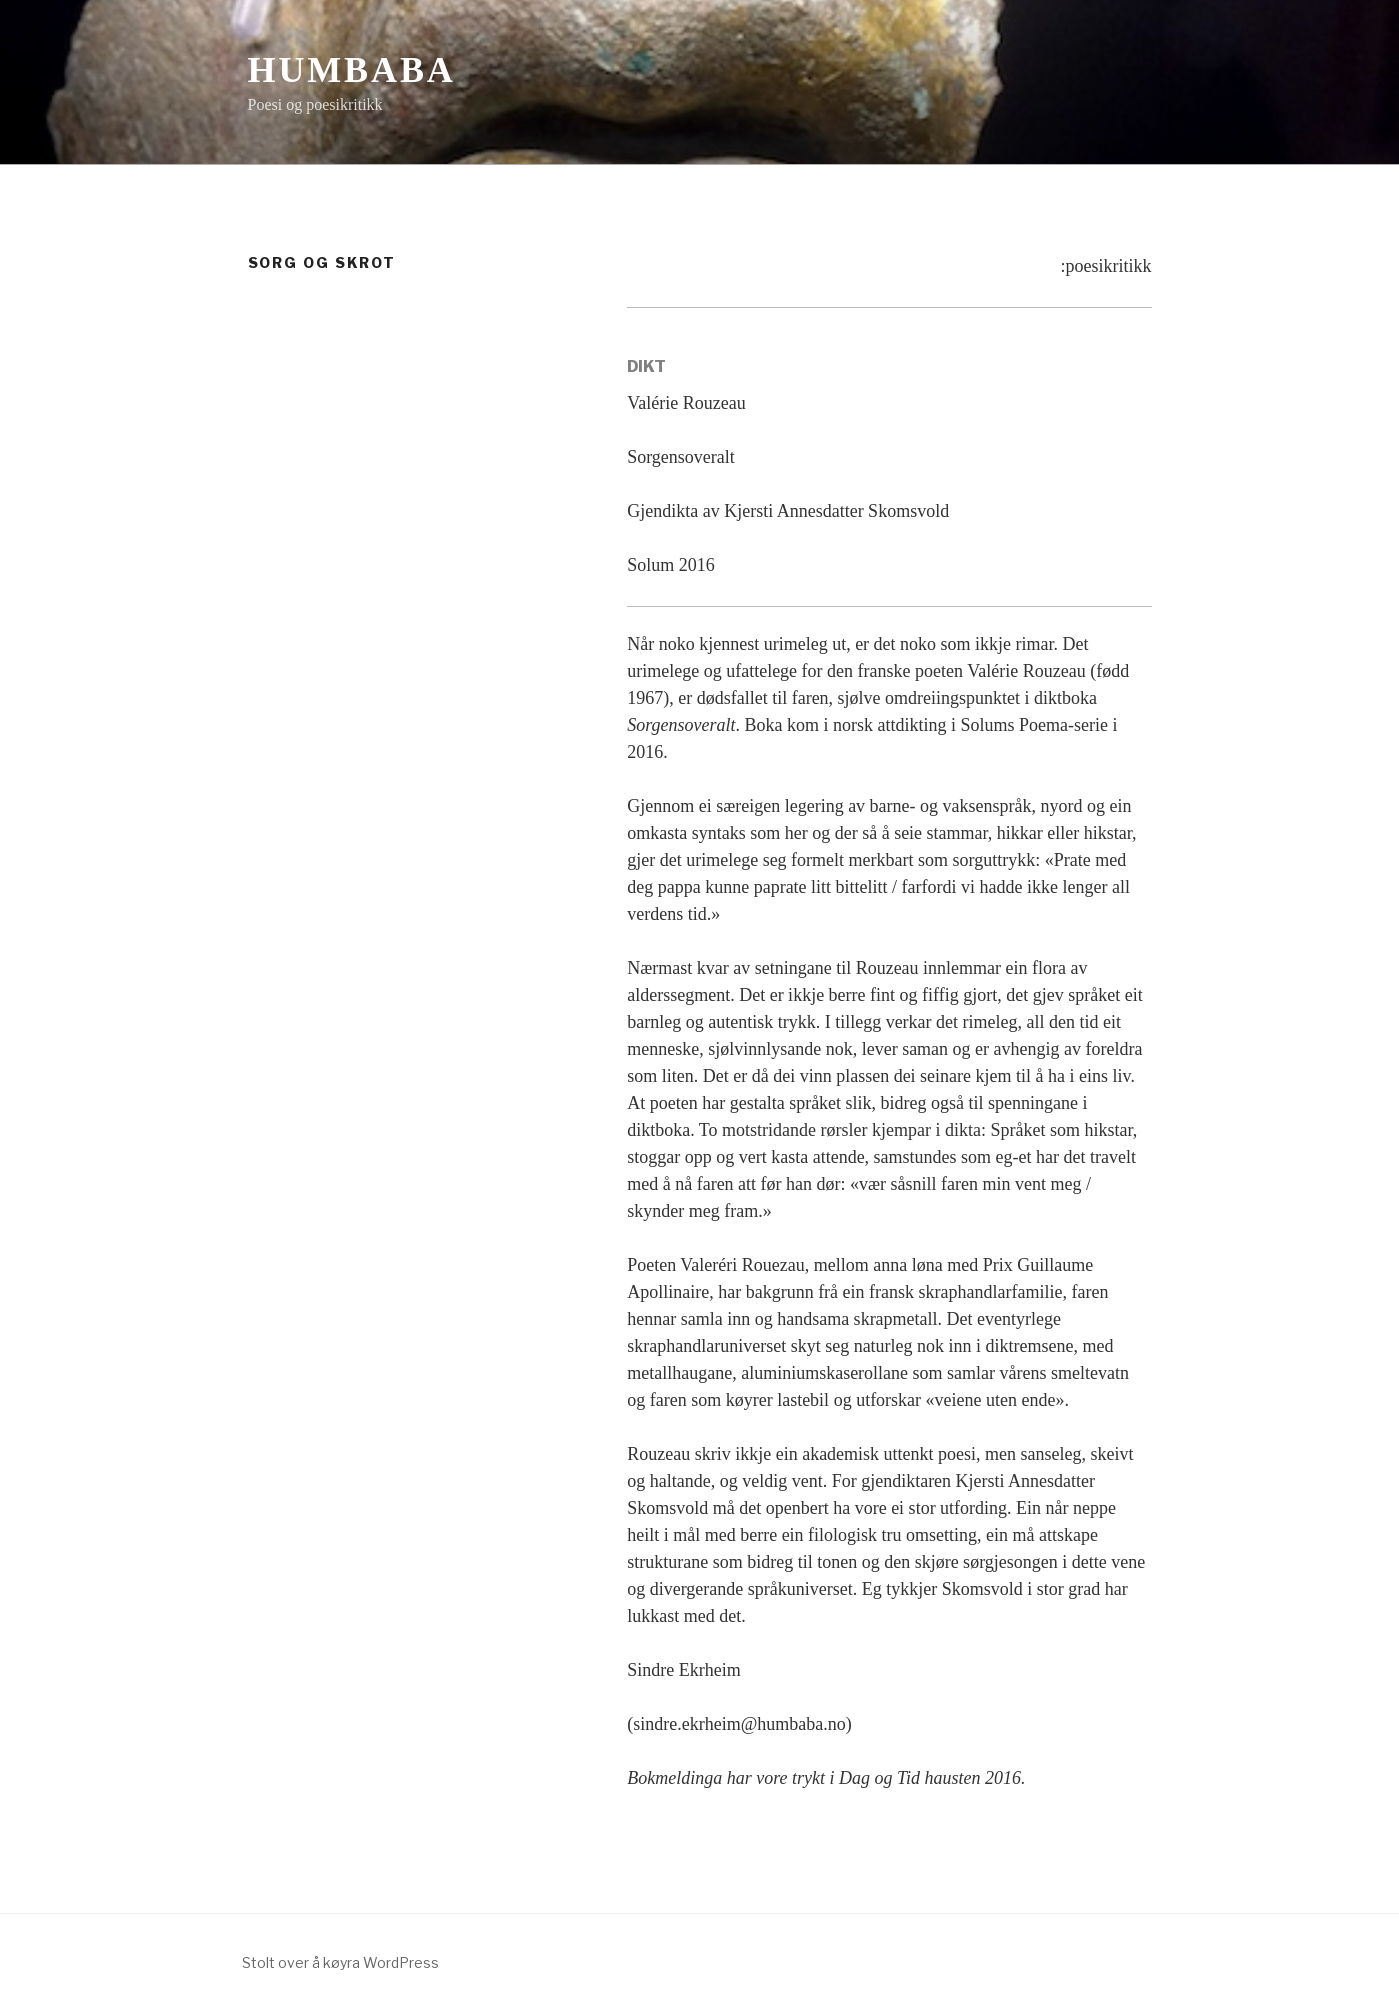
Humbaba (352, 70)
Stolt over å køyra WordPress (340, 1962)
